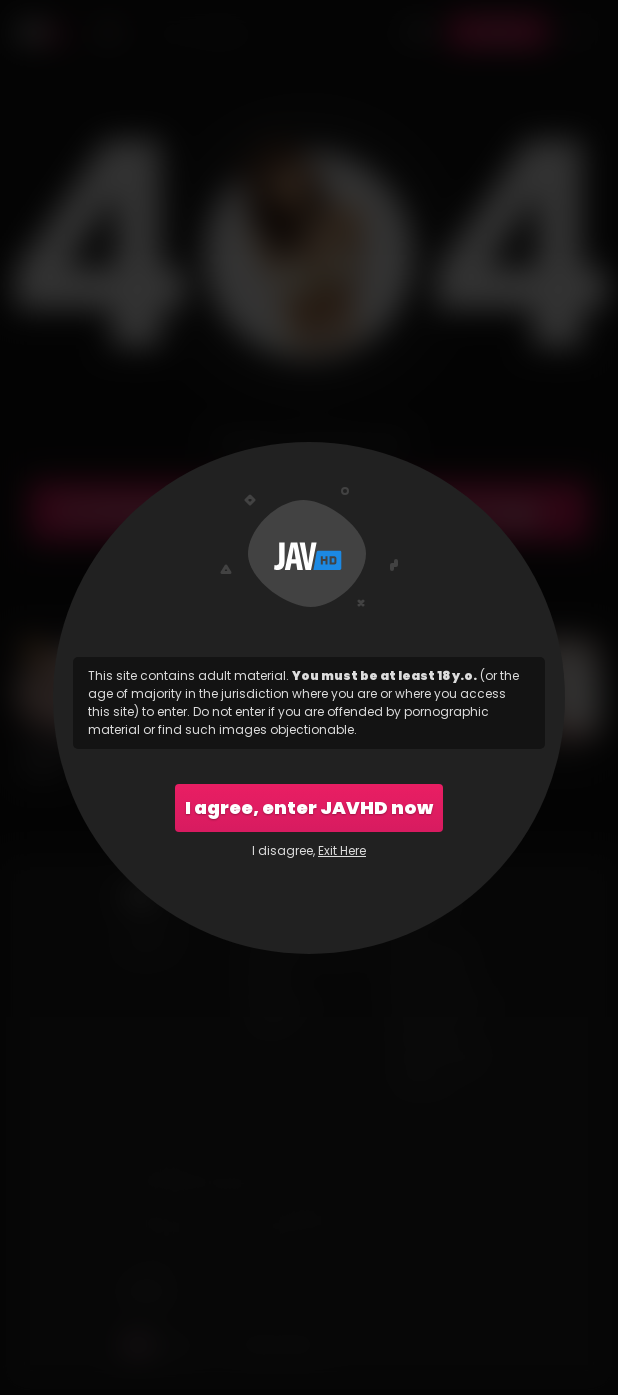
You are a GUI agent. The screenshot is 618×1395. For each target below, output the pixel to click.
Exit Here (342, 850)
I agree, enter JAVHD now (309, 807)
